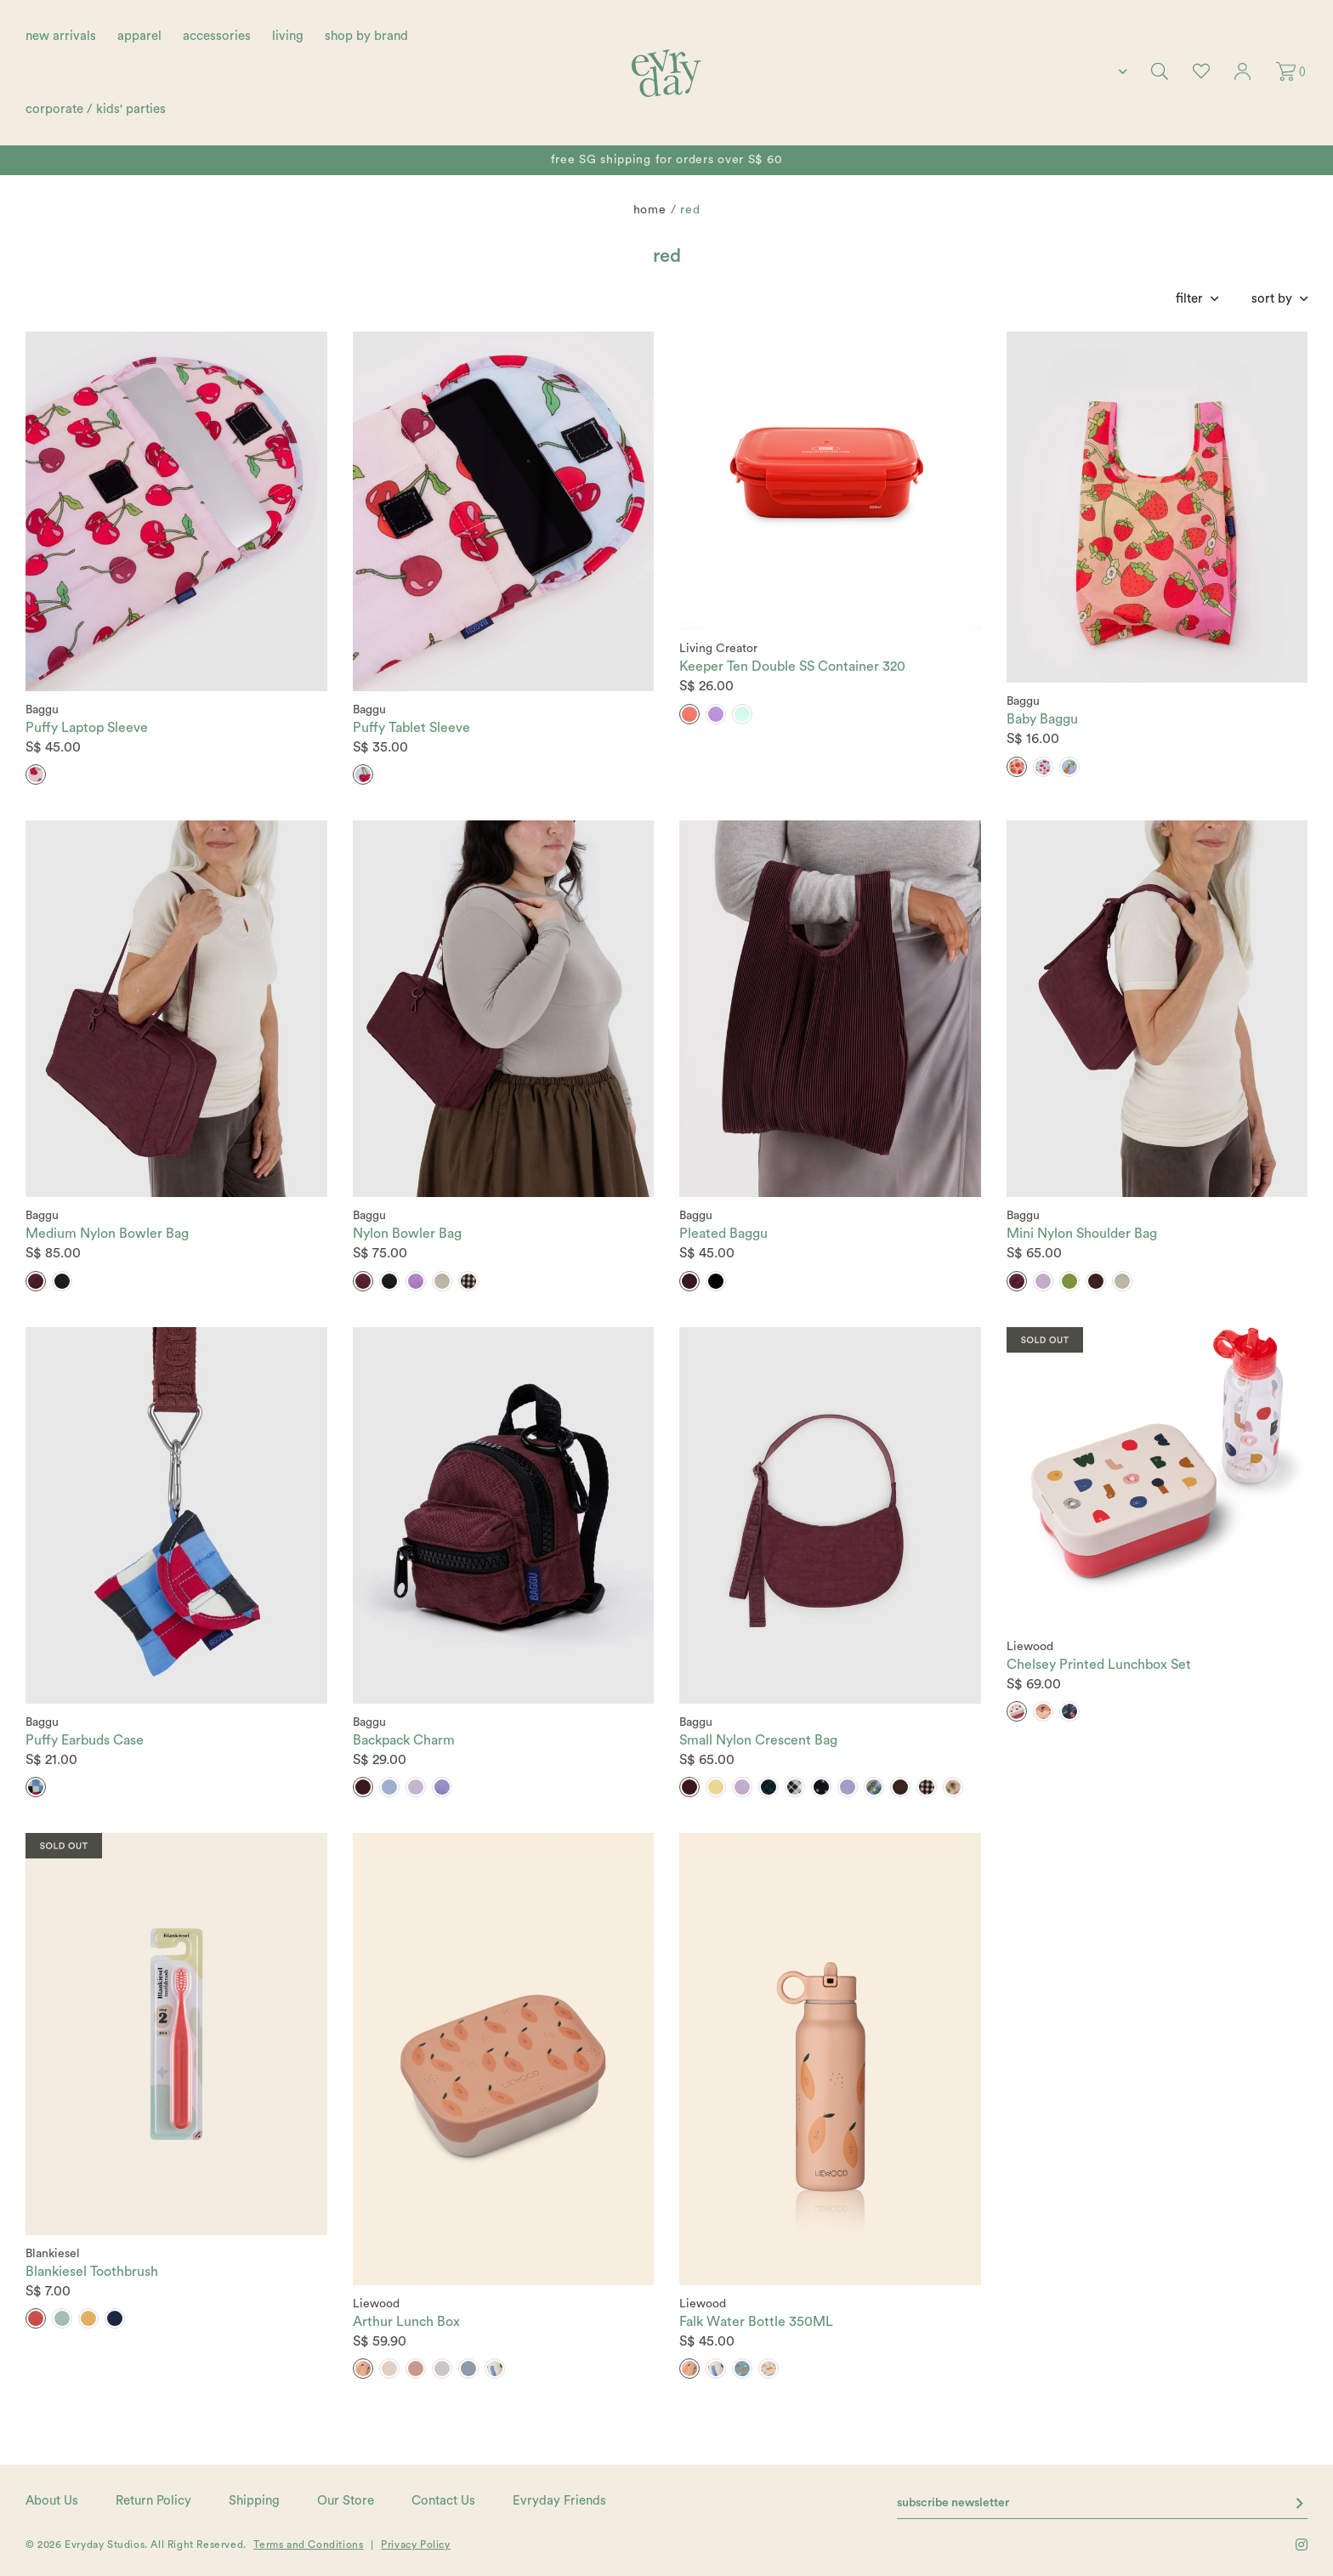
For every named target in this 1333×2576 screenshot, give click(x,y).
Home (649, 210)
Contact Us (443, 2500)
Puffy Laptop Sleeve (87, 728)
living (287, 36)
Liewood (1030, 1647)
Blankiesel (53, 2254)
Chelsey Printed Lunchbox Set (1099, 1664)
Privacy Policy (415, 2544)
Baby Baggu (1042, 719)
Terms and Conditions (308, 2544)
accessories (217, 36)
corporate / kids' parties (96, 109)
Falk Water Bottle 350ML (756, 2322)
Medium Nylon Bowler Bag (107, 1233)
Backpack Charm (404, 1740)
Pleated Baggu (723, 1233)
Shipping (254, 2500)
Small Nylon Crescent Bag (758, 1740)
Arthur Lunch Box (406, 2322)
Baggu (42, 710)
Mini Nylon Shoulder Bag (1082, 1233)
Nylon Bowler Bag (407, 1233)
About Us (52, 2500)
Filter (1189, 298)
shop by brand (366, 36)
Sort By (1271, 298)
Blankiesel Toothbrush (92, 2271)
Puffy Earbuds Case (85, 1740)
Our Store (345, 2500)
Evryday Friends (559, 2500)
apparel (139, 36)
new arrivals (61, 36)
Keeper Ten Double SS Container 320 (792, 666)
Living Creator (718, 649)
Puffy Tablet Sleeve (411, 728)
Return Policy (153, 2500)
